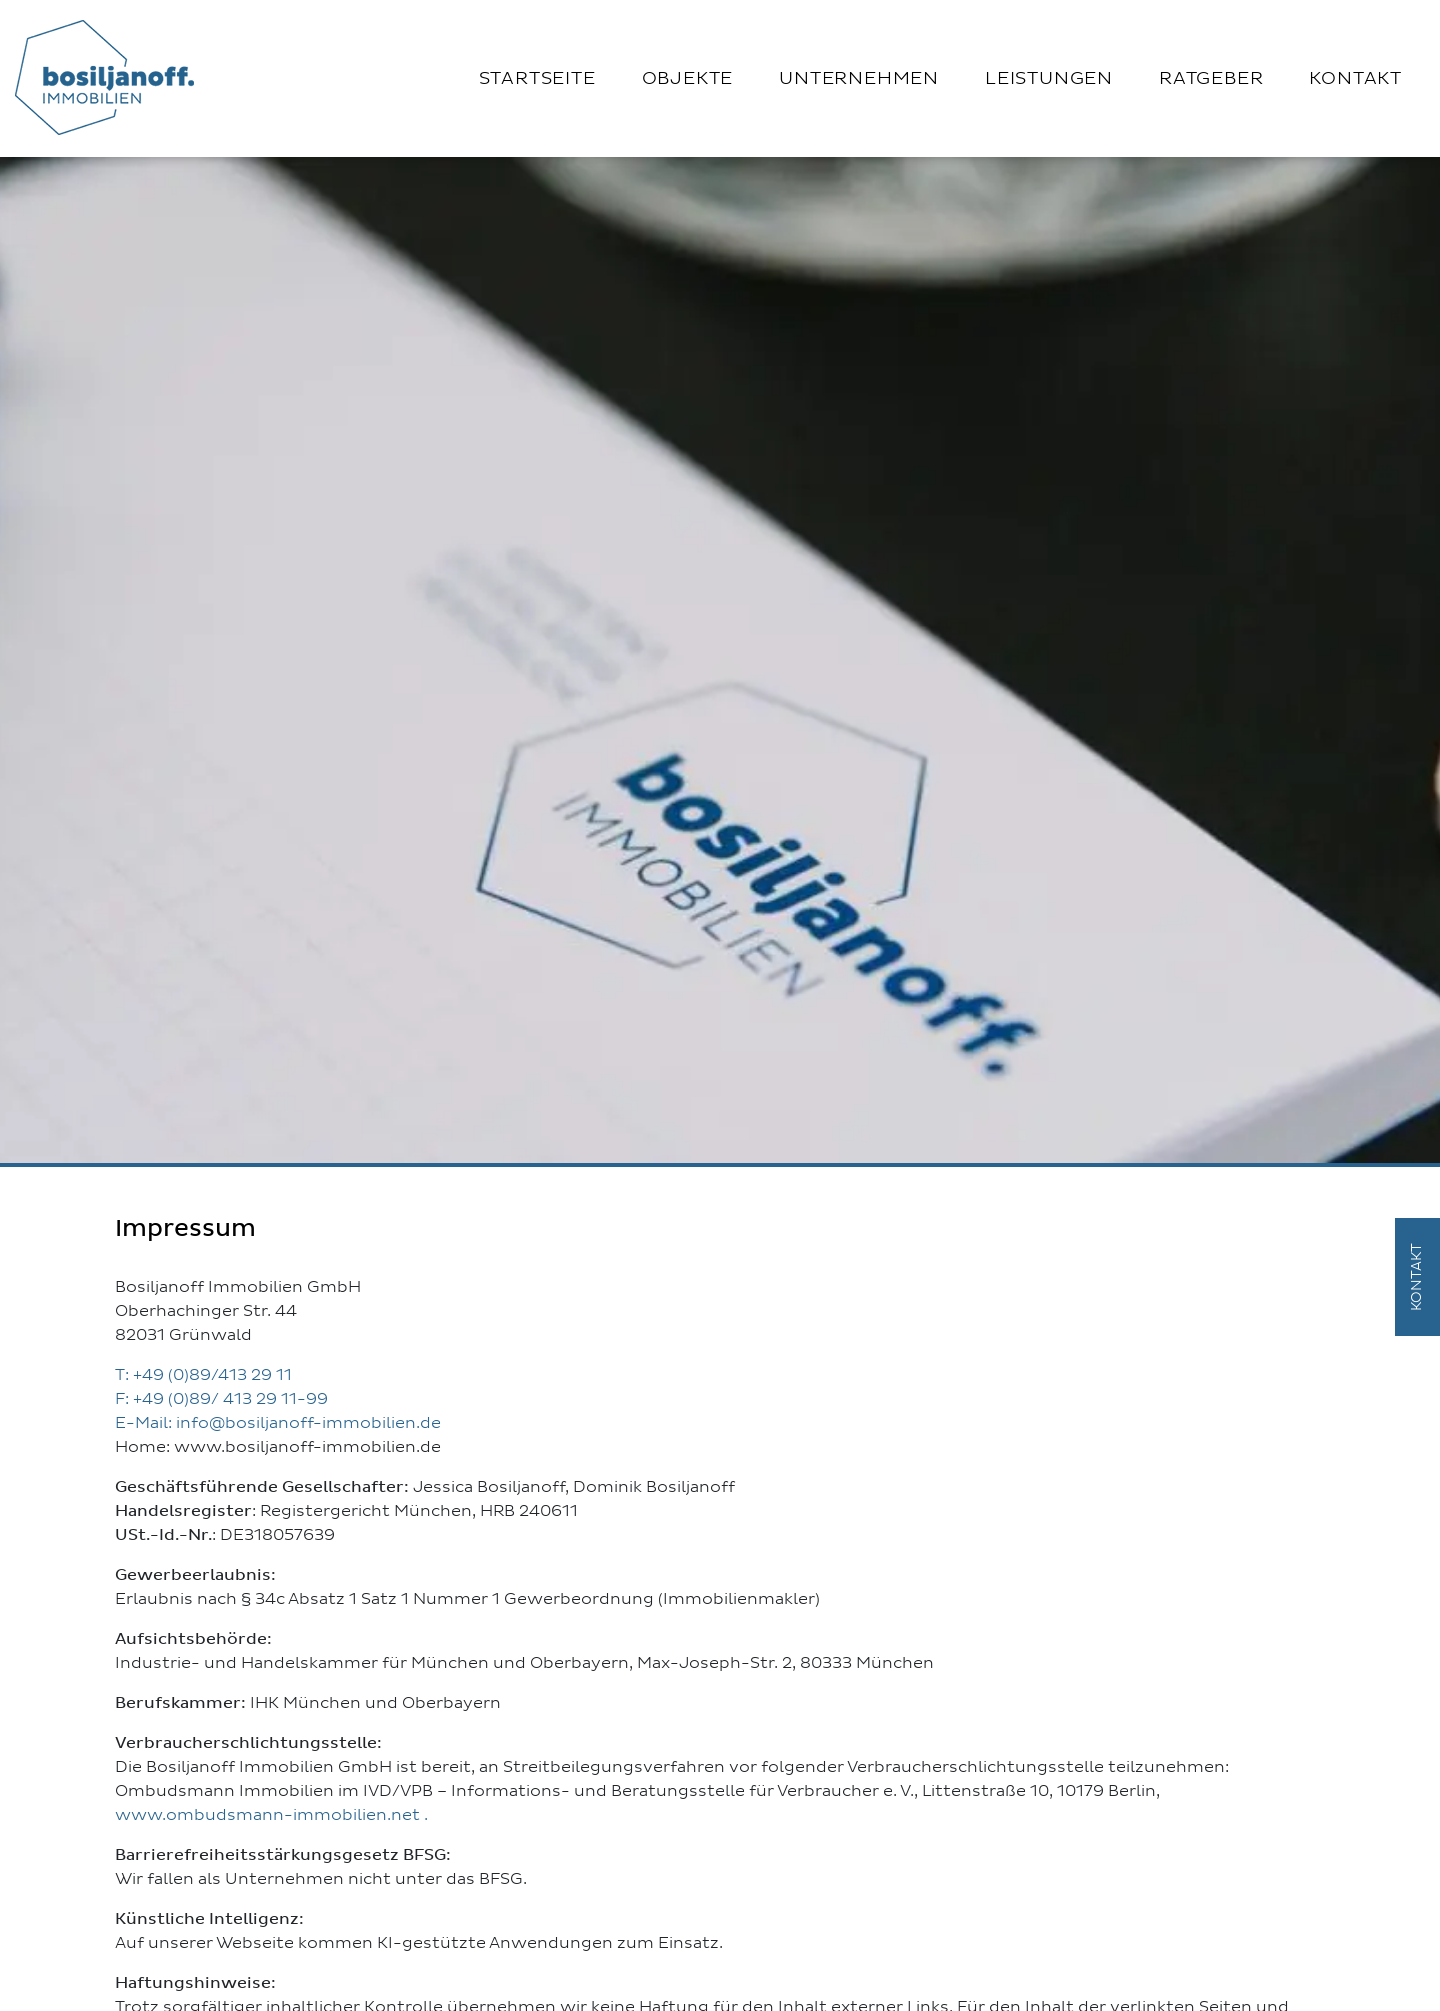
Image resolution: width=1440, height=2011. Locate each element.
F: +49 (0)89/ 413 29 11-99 (221, 1399)
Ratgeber (1211, 79)
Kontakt (1355, 79)
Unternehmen (859, 79)
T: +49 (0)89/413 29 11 (203, 1375)
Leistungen (1049, 79)
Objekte (688, 79)
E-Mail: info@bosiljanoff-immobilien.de (278, 1423)
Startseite (537, 79)
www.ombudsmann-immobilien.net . (271, 1815)
